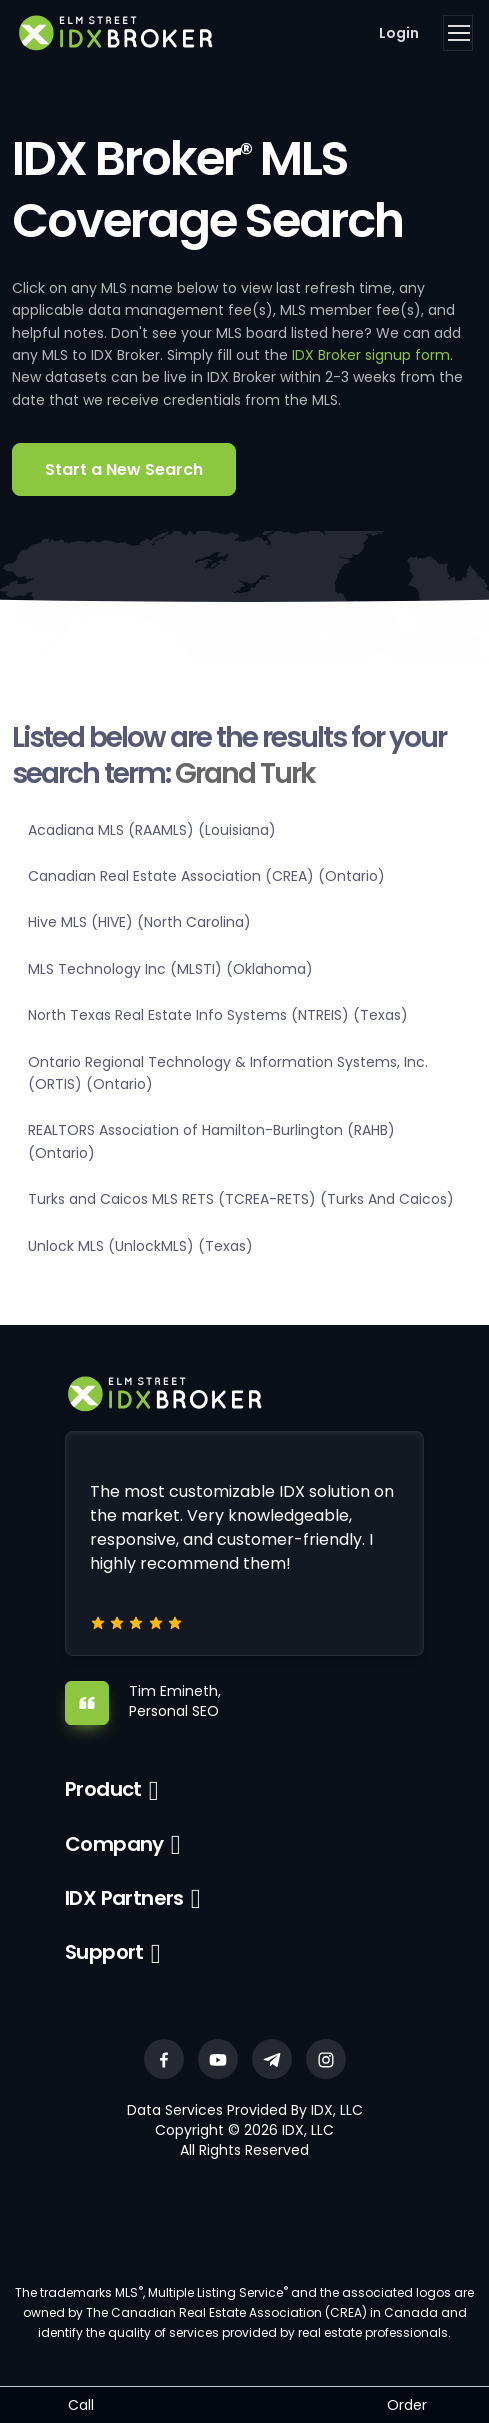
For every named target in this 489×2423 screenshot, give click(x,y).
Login (399, 33)
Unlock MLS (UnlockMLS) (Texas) (140, 1246)
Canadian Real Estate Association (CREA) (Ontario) (206, 876)
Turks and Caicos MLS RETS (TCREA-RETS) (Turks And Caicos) (241, 1199)
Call (81, 2405)
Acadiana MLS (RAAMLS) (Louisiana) (152, 830)
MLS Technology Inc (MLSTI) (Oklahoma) (170, 969)
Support (104, 1952)
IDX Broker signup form (371, 355)
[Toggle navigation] (458, 33)
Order (407, 2405)
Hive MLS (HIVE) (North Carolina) (139, 922)
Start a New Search (124, 469)
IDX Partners (124, 1898)
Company (114, 1844)
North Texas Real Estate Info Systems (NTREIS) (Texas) (218, 1015)
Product (103, 1789)
